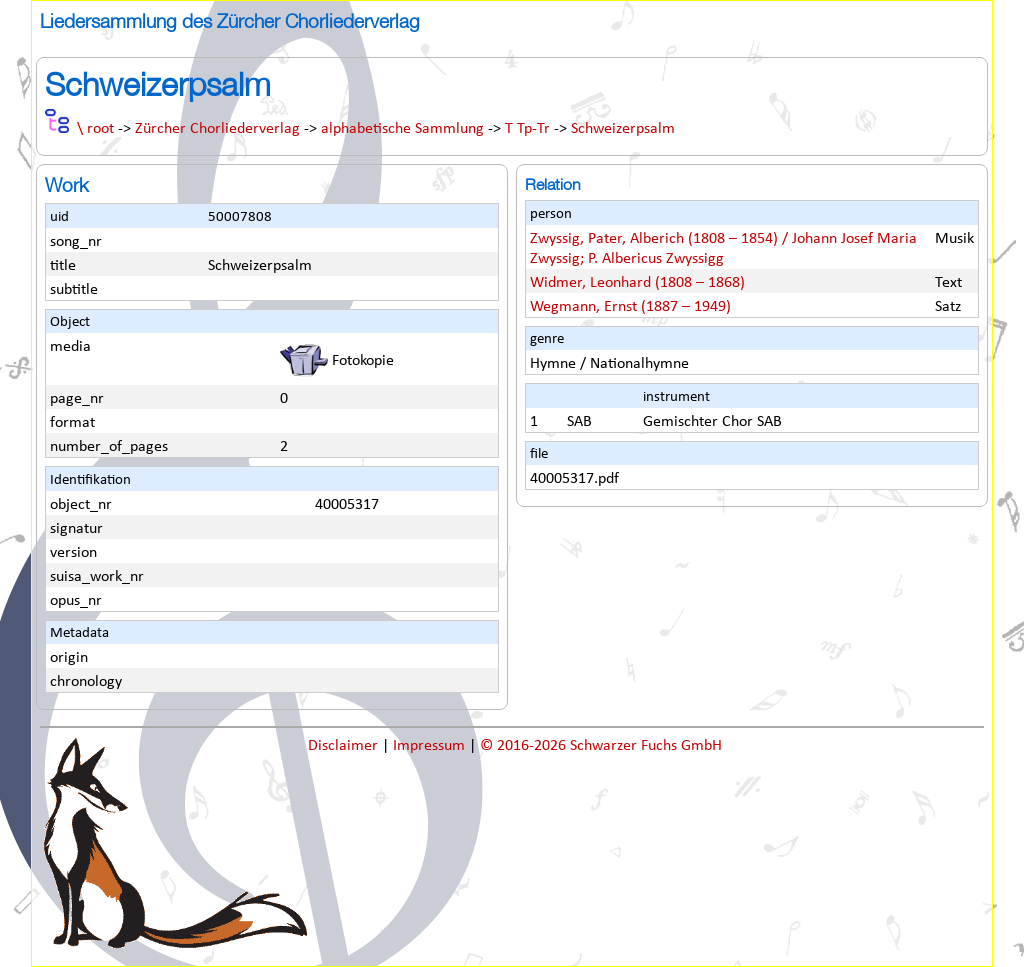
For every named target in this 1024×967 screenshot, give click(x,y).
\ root (95, 129)
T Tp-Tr (527, 129)
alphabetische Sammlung (402, 129)
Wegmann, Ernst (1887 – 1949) (630, 307)
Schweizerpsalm (623, 129)
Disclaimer (345, 746)
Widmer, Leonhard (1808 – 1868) (637, 283)
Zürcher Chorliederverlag (217, 129)
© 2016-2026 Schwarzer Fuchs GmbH (601, 746)
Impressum (431, 746)
